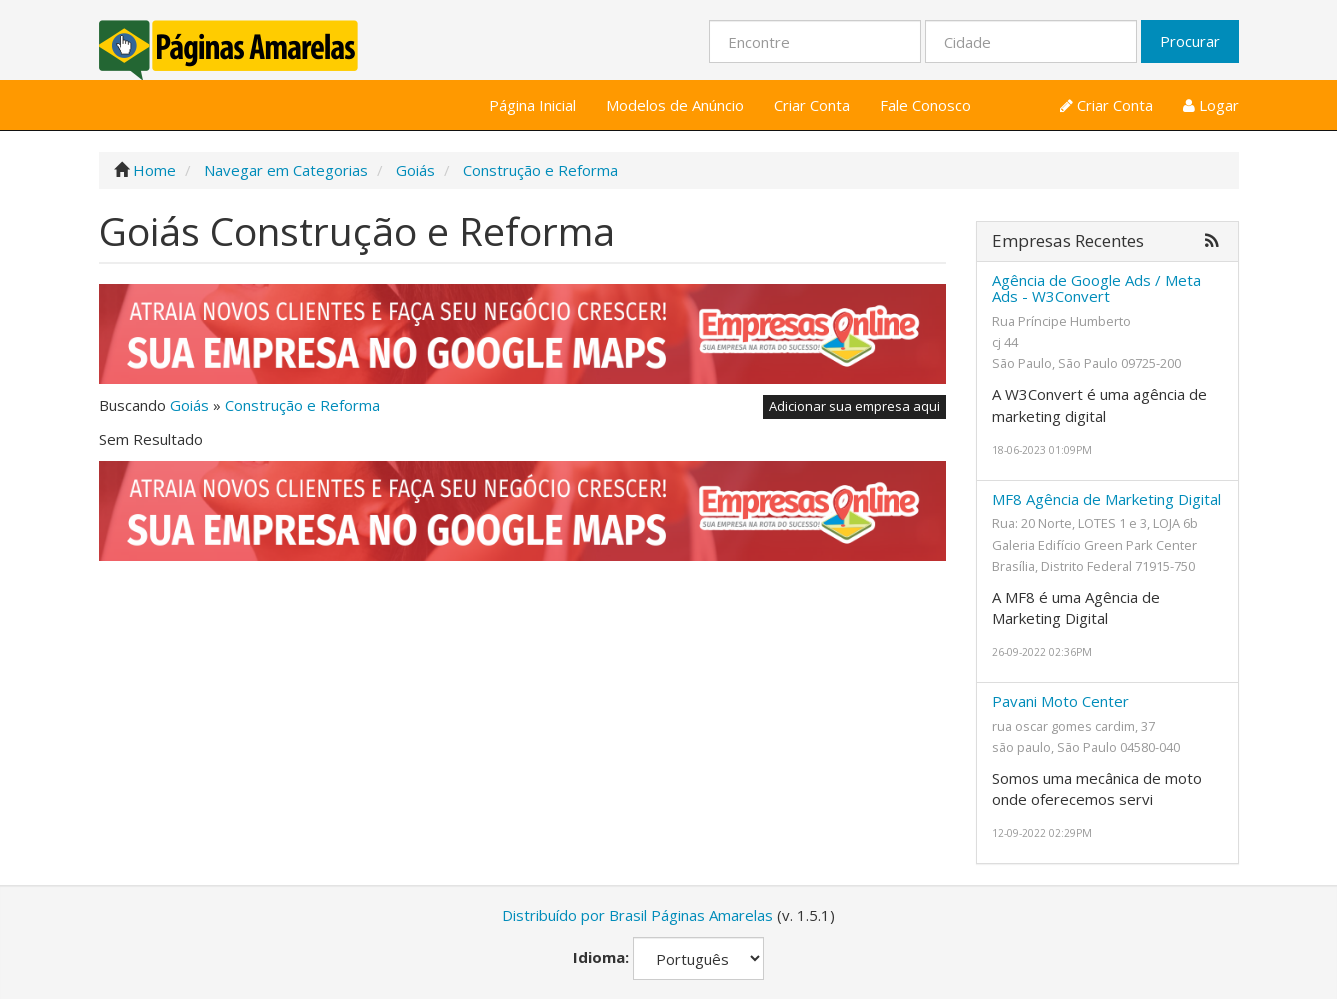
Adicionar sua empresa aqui (854, 406)
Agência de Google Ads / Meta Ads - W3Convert (1096, 288)
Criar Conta (812, 105)
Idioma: (601, 957)
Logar (1211, 105)
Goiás (189, 405)
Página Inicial (532, 105)
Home (154, 170)
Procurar (1190, 41)
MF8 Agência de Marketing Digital (1106, 499)
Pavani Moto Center (1060, 701)
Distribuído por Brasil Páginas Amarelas (637, 915)
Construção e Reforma (302, 405)
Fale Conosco (925, 105)
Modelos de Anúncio (675, 105)
